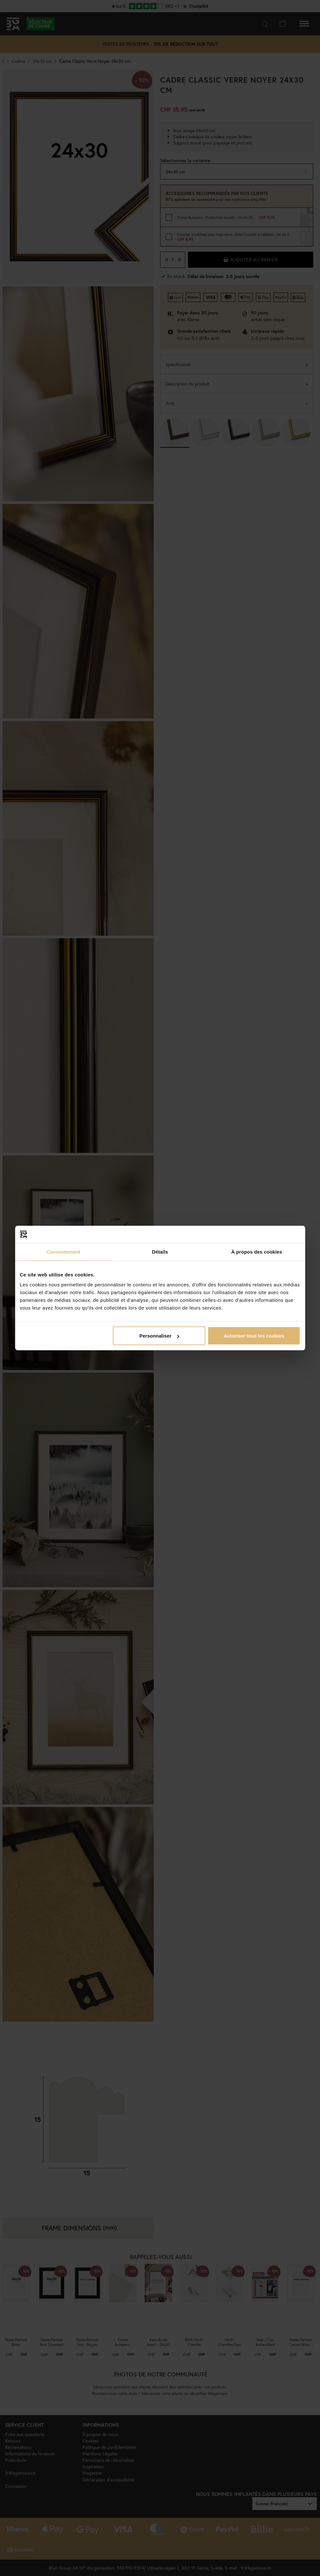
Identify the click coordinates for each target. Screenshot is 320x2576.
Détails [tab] (160, 1251)
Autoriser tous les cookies (254, 1336)
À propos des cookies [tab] (256, 1251)
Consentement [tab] (63, 1251)
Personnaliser (159, 1336)
